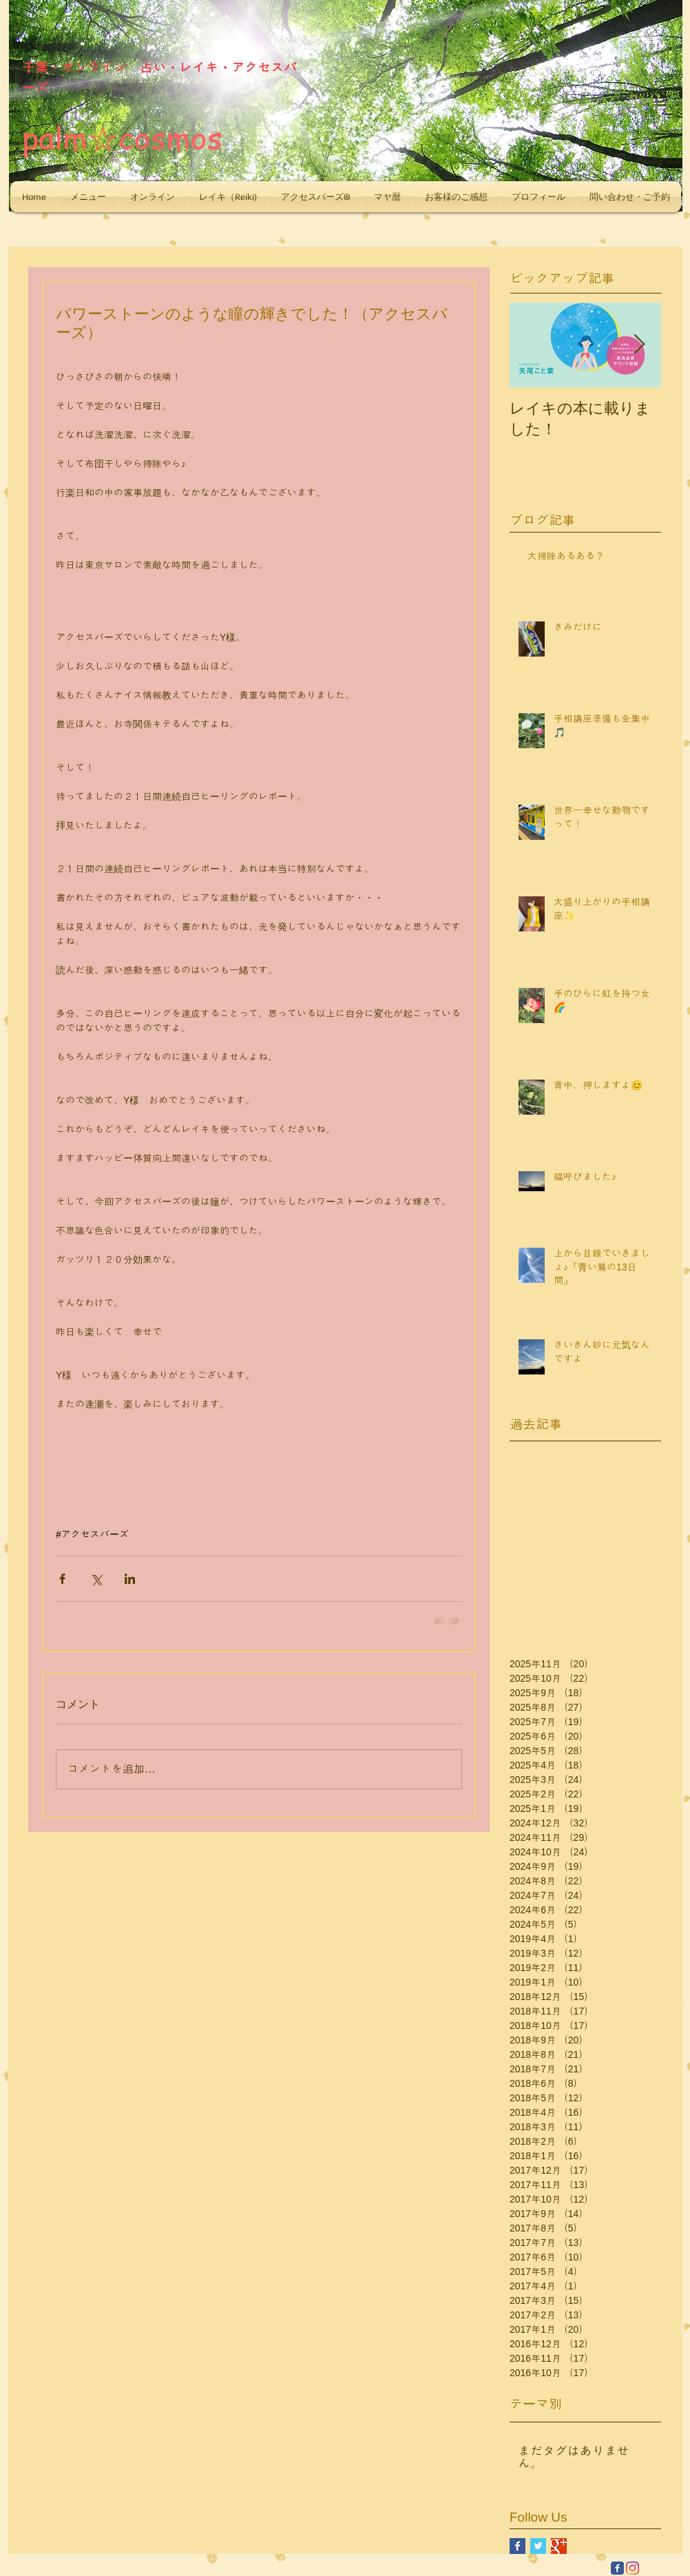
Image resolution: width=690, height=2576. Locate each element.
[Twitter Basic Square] (538, 2546)
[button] (88, 196)
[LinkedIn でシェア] (129, 1578)
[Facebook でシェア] (62, 1578)
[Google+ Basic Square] (559, 2546)
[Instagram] (632, 2568)
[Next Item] (639, 345)
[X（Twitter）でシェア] (96, 1578)
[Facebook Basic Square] (517, 2546)
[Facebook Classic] (617, 2568)
